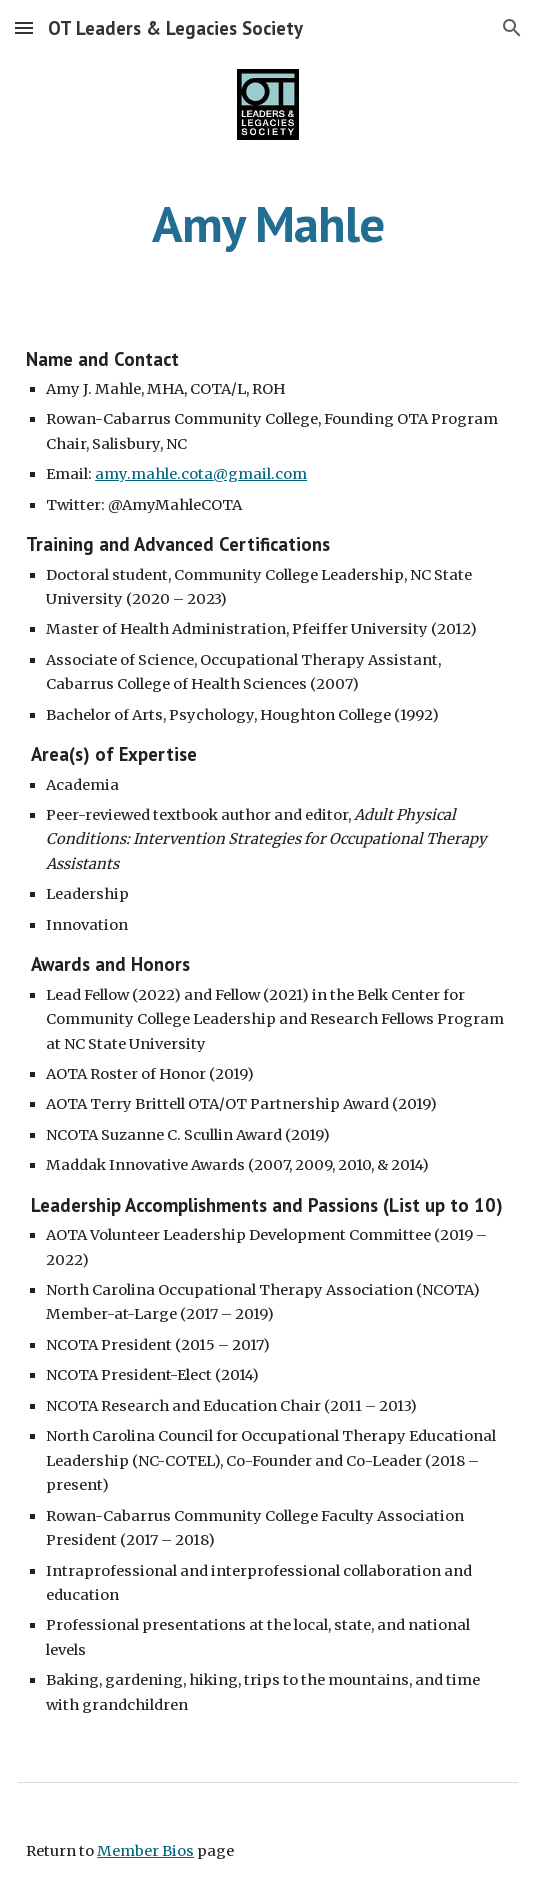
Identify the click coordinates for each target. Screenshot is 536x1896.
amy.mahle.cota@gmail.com (201, 474)
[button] (24, 27)
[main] (268, 224)
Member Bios (145, 1851)
